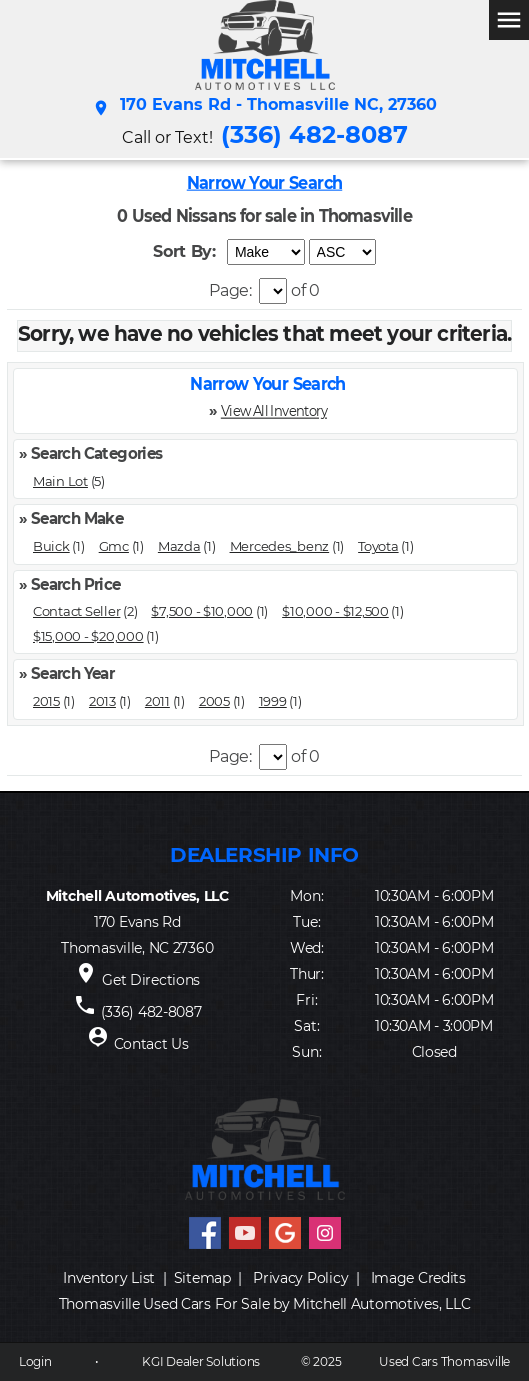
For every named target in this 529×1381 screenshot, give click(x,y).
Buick (51, 546)
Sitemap (202, 1278)
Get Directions (151, 980)
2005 (214, 701)
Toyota (378, 546)
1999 (273, 701)
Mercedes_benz (280, 546)
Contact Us (151, 1044)
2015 (46, 701)
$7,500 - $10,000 (202, 611)
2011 (157, 701)
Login (35, 1361)
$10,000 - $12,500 (335, 611)
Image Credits (418, 1278)
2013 (102, 701)
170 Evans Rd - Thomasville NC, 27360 (264, 108)
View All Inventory (274, 411)
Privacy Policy (300, 1278)
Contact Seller (76, 611)
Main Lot (60, 481)
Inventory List (109, 1278)
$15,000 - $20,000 (88, 636)
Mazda (179, 546)
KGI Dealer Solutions (201, 1361)
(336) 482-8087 (314, 134)
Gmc (114, 546)
